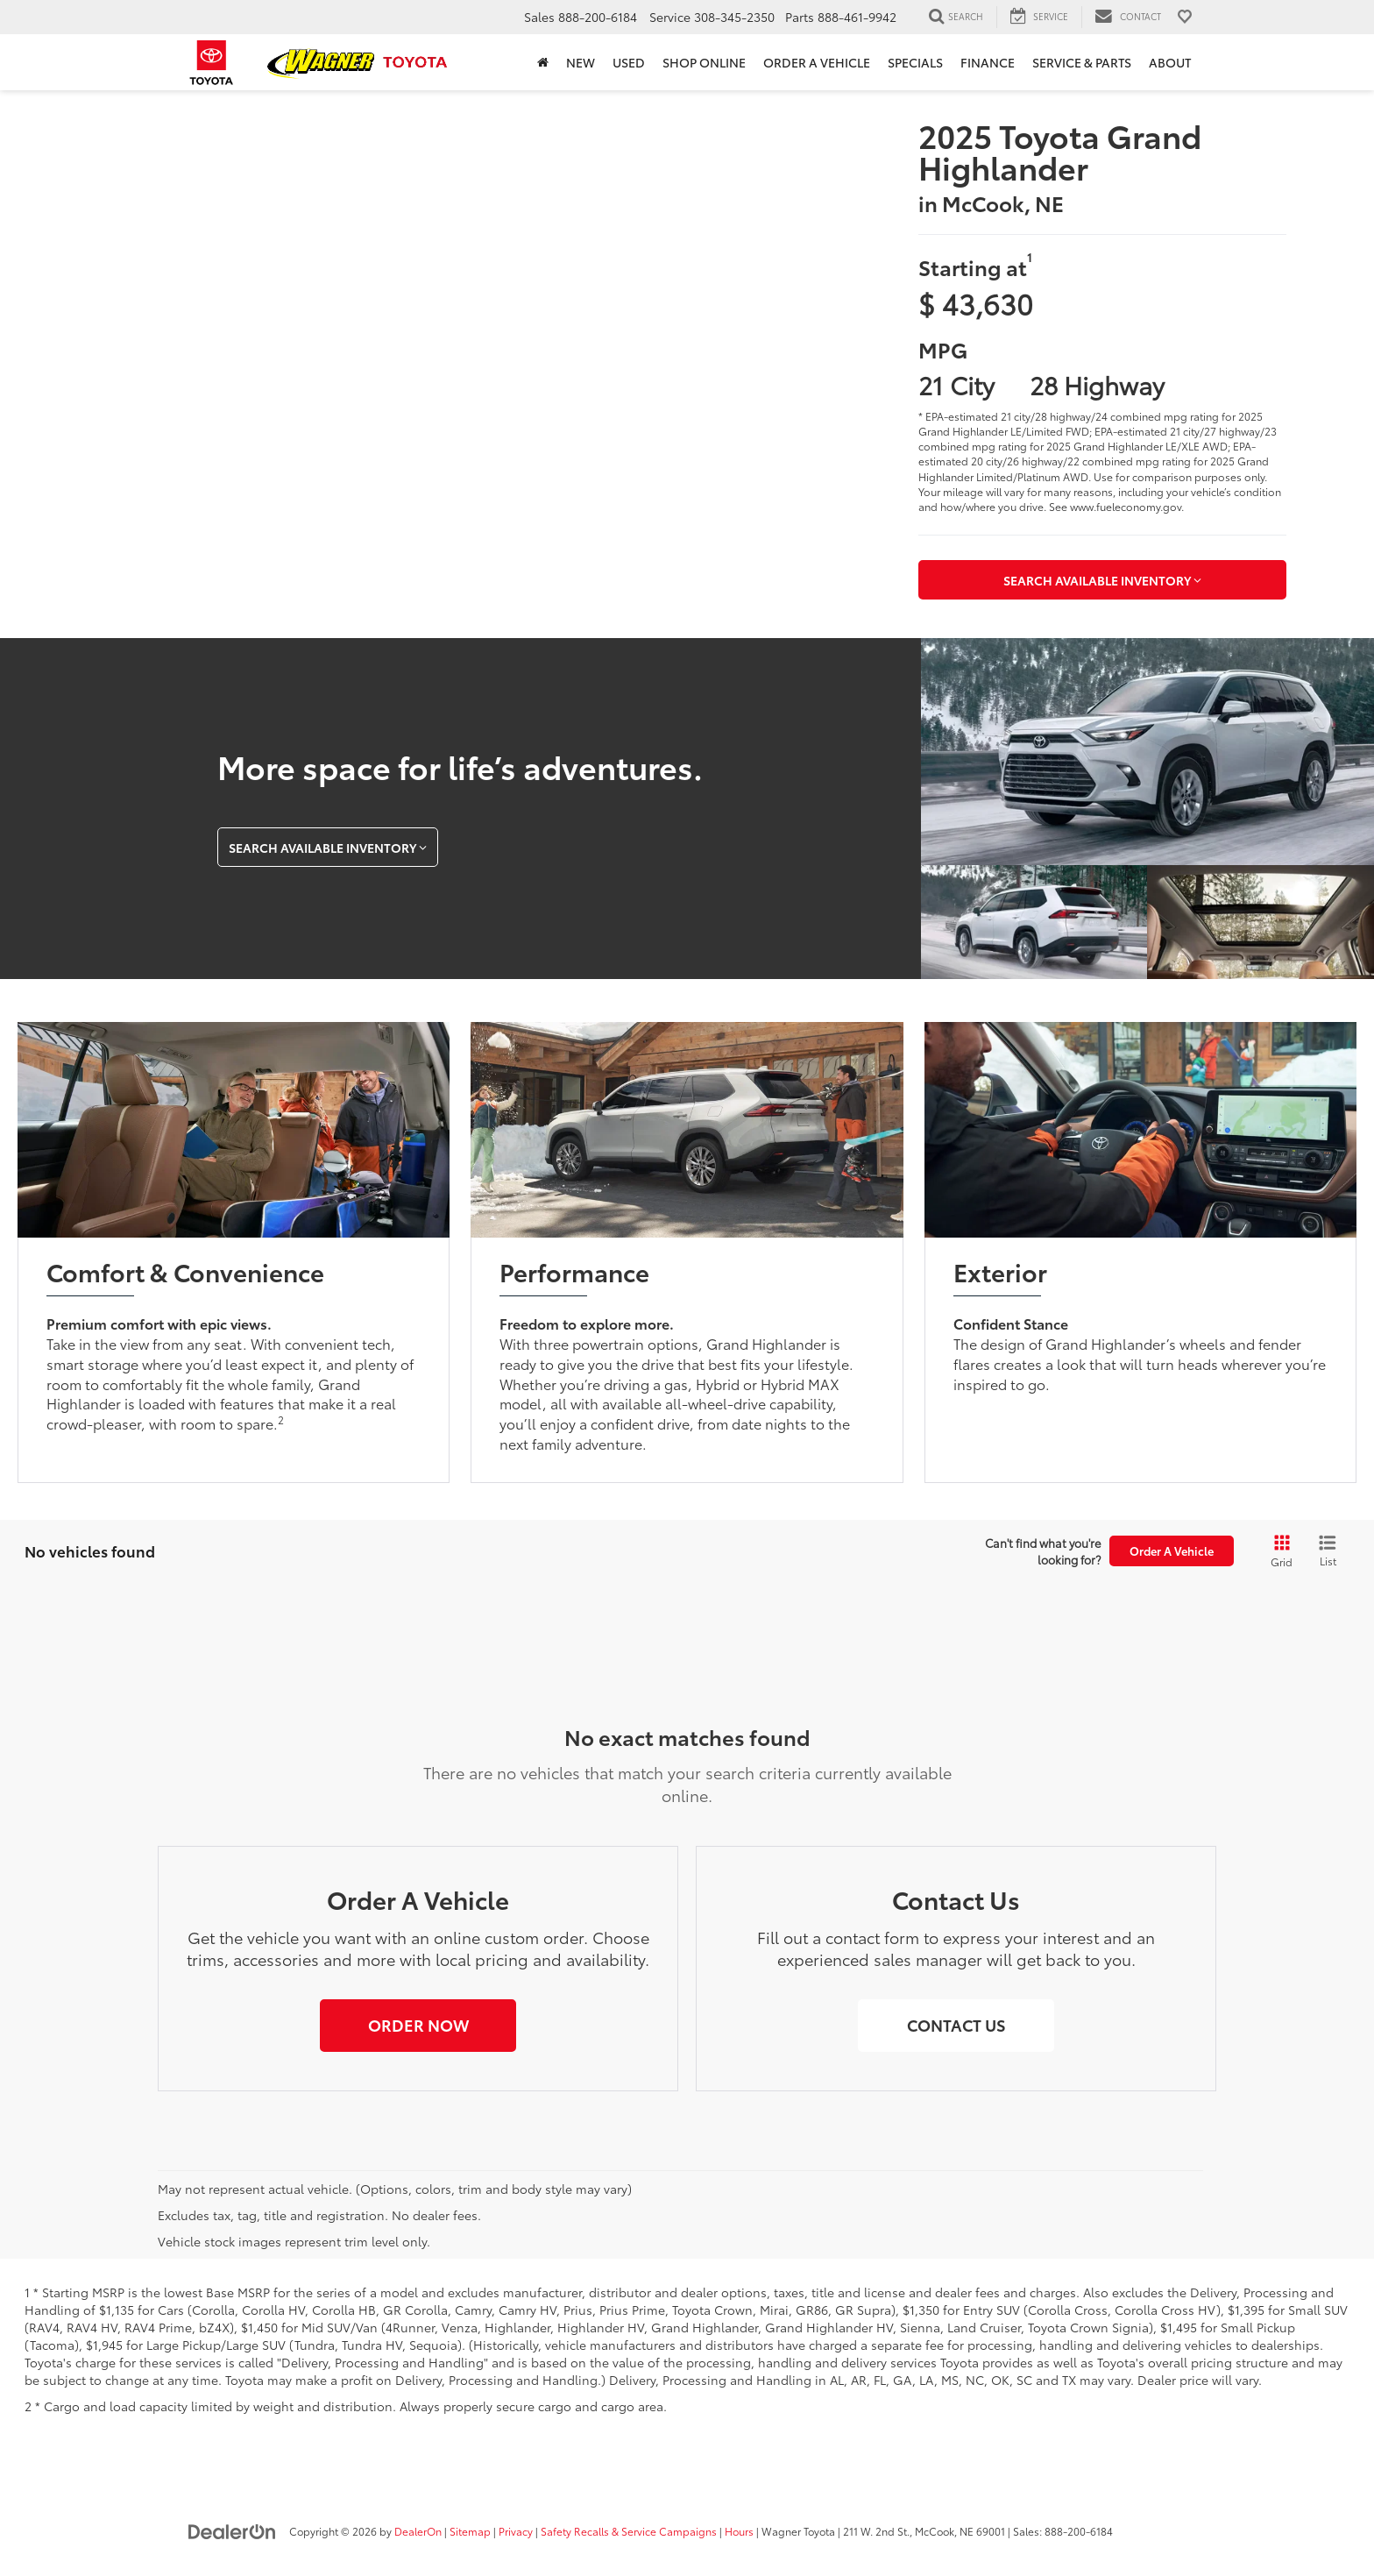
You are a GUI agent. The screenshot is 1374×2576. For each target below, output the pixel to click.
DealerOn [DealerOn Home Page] (418, 2530)
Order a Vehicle (816, 62)
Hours (739, 2530)
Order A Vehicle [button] (1172, 1550)
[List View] (1327, 1551)
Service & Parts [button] (1081, 62)
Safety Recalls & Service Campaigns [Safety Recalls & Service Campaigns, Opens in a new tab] (629, 2530)
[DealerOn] (232, 2530)
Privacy (516, 2530)
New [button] (580, 62)
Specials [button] (915, 62)
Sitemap (470, 2530)
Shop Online (704, 62)
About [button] (1170, 62)
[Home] (542, 62)
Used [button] (629, 62)
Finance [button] (987, 62)
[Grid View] (1278, 1551)
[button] (418, 2025)
